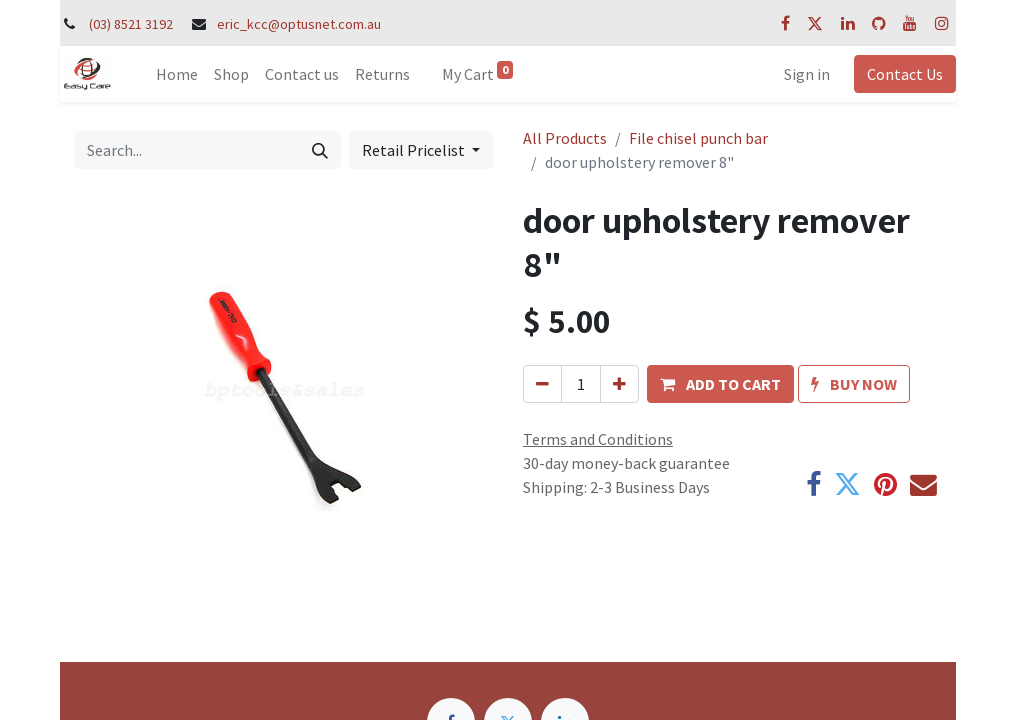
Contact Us (905, 74)
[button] (720, 384)
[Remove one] (542, 384)
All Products (565, 138)
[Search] (320, 150)
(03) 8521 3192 (131, 24)
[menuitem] (177, 74)
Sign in (807, 74)
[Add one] (619, 384)
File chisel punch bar (698, 138)
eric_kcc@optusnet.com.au (299, 24)
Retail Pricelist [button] (415, 150)
